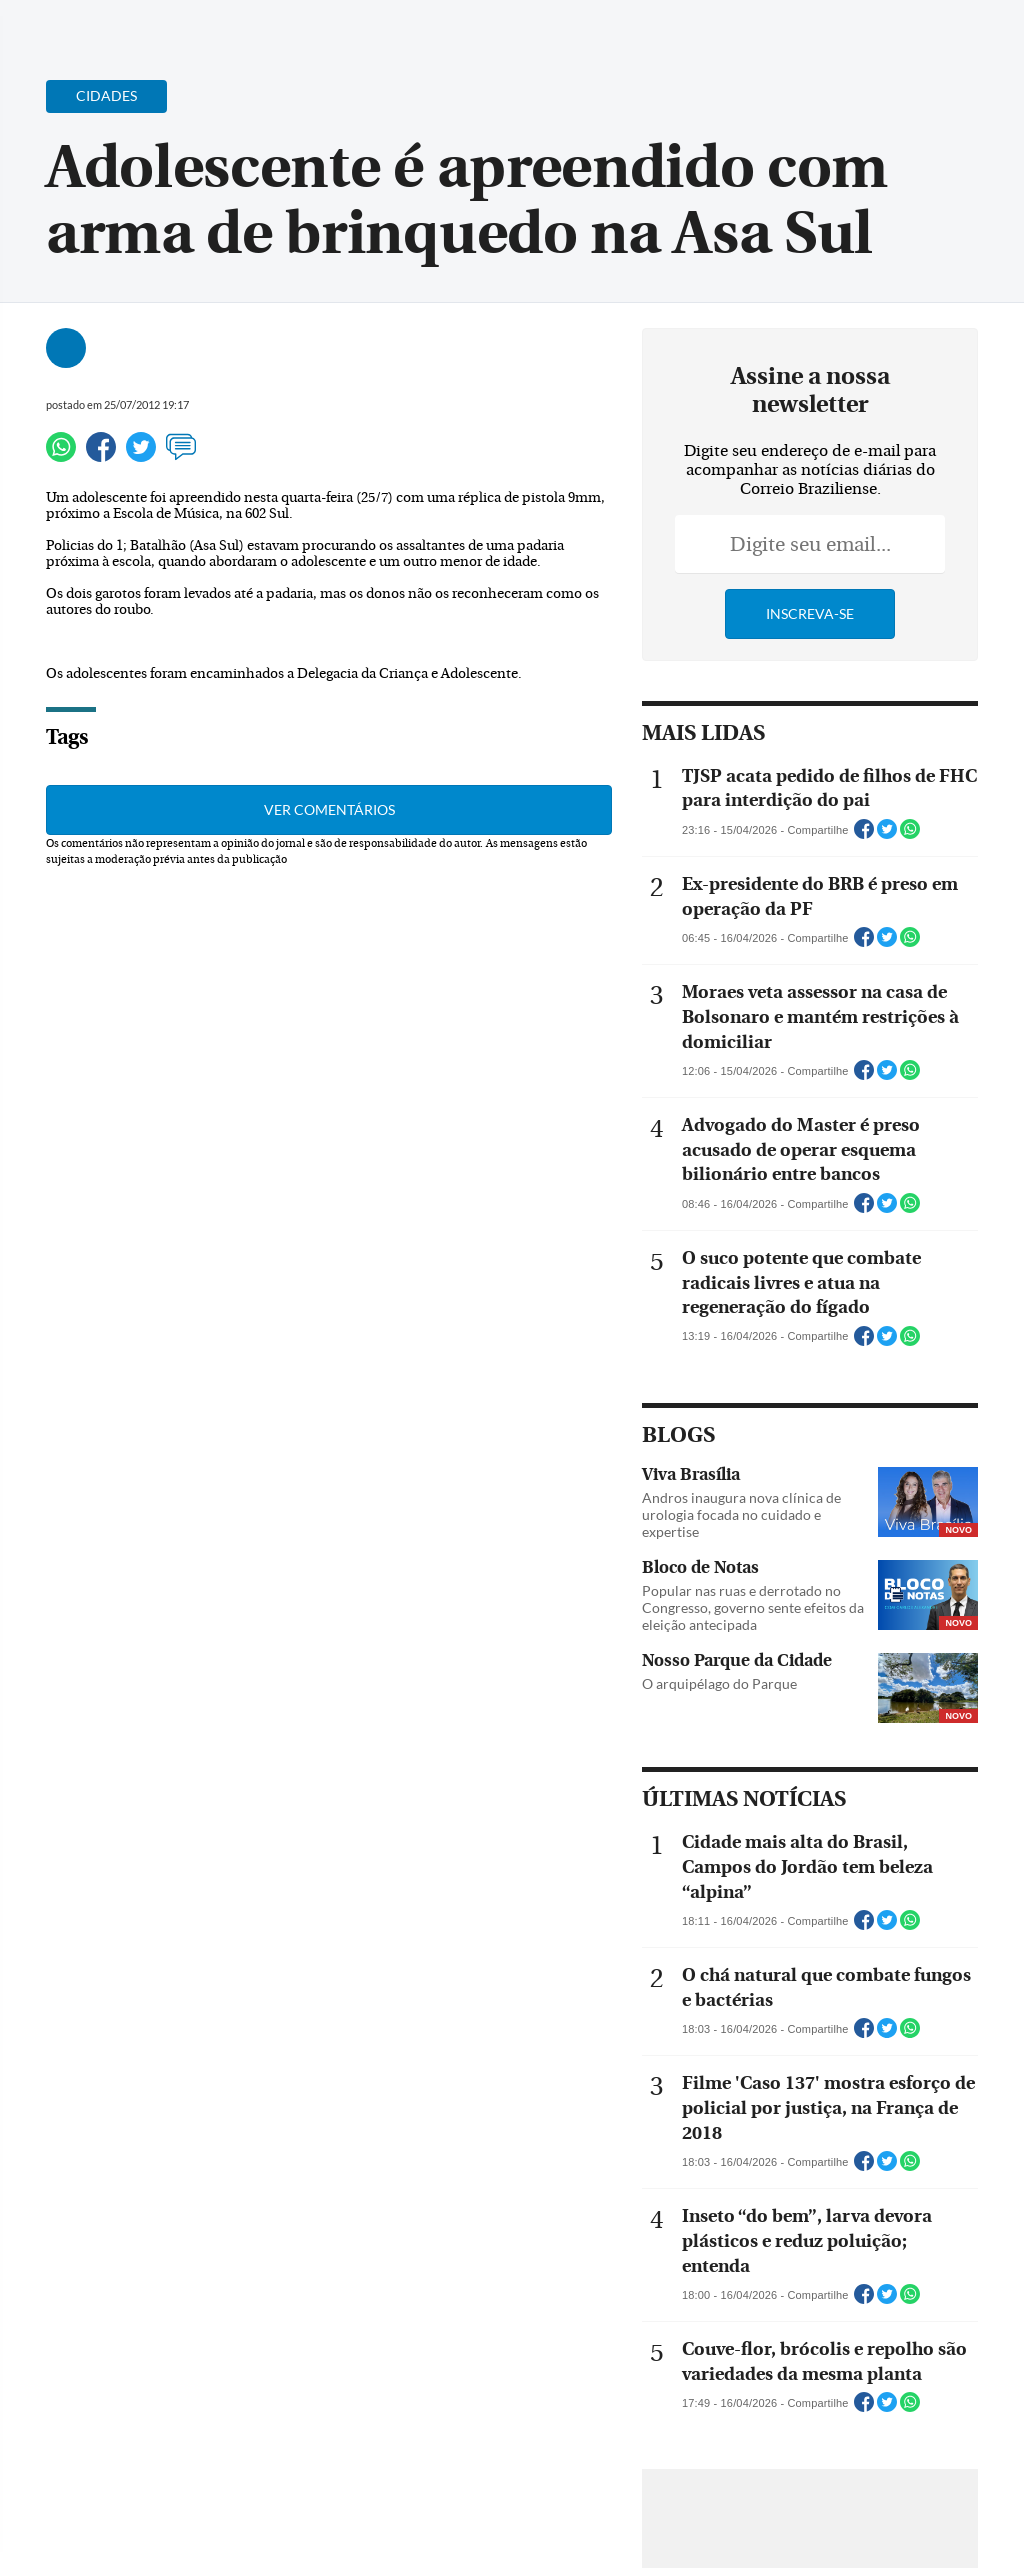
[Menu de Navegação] (53, 25)
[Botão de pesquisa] (112, 25)
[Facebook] (879, 34)
